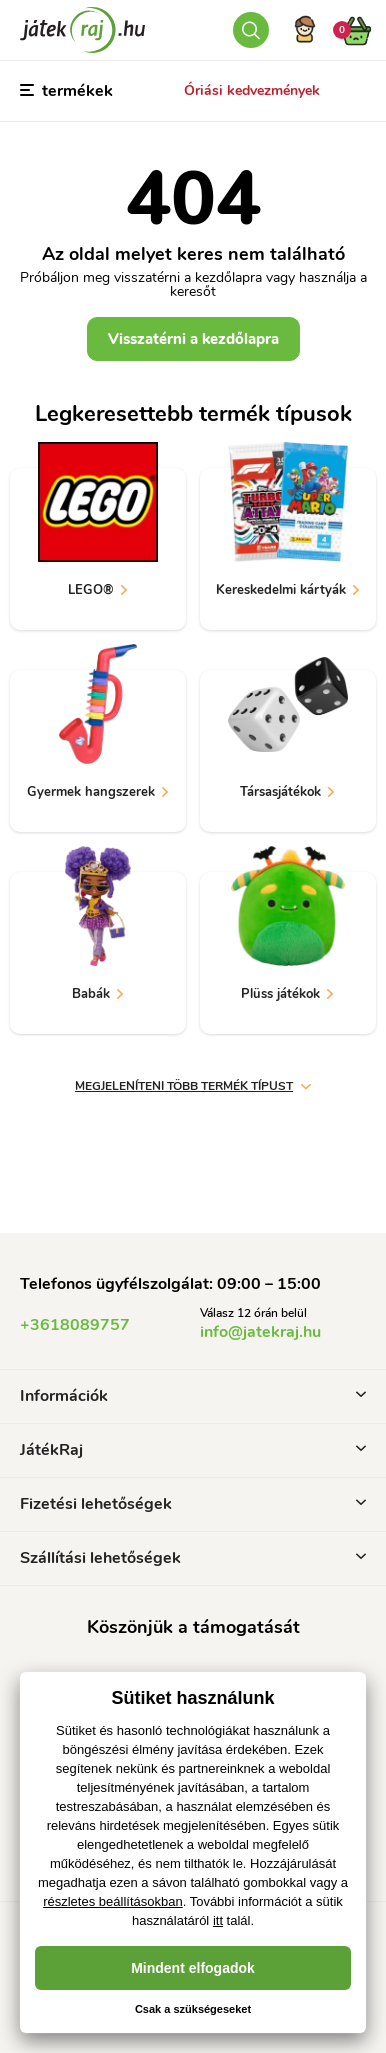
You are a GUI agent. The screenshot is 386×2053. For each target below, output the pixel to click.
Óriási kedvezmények (252, 90)
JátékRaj (193, 1450)
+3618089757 (75, 1325)
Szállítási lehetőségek (193, 1558)
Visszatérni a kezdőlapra (193, 339)
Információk (193, 1396)
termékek (66, 91)
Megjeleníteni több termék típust (193, 1086)
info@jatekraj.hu (260, 1332)
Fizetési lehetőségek (193, 1504)
